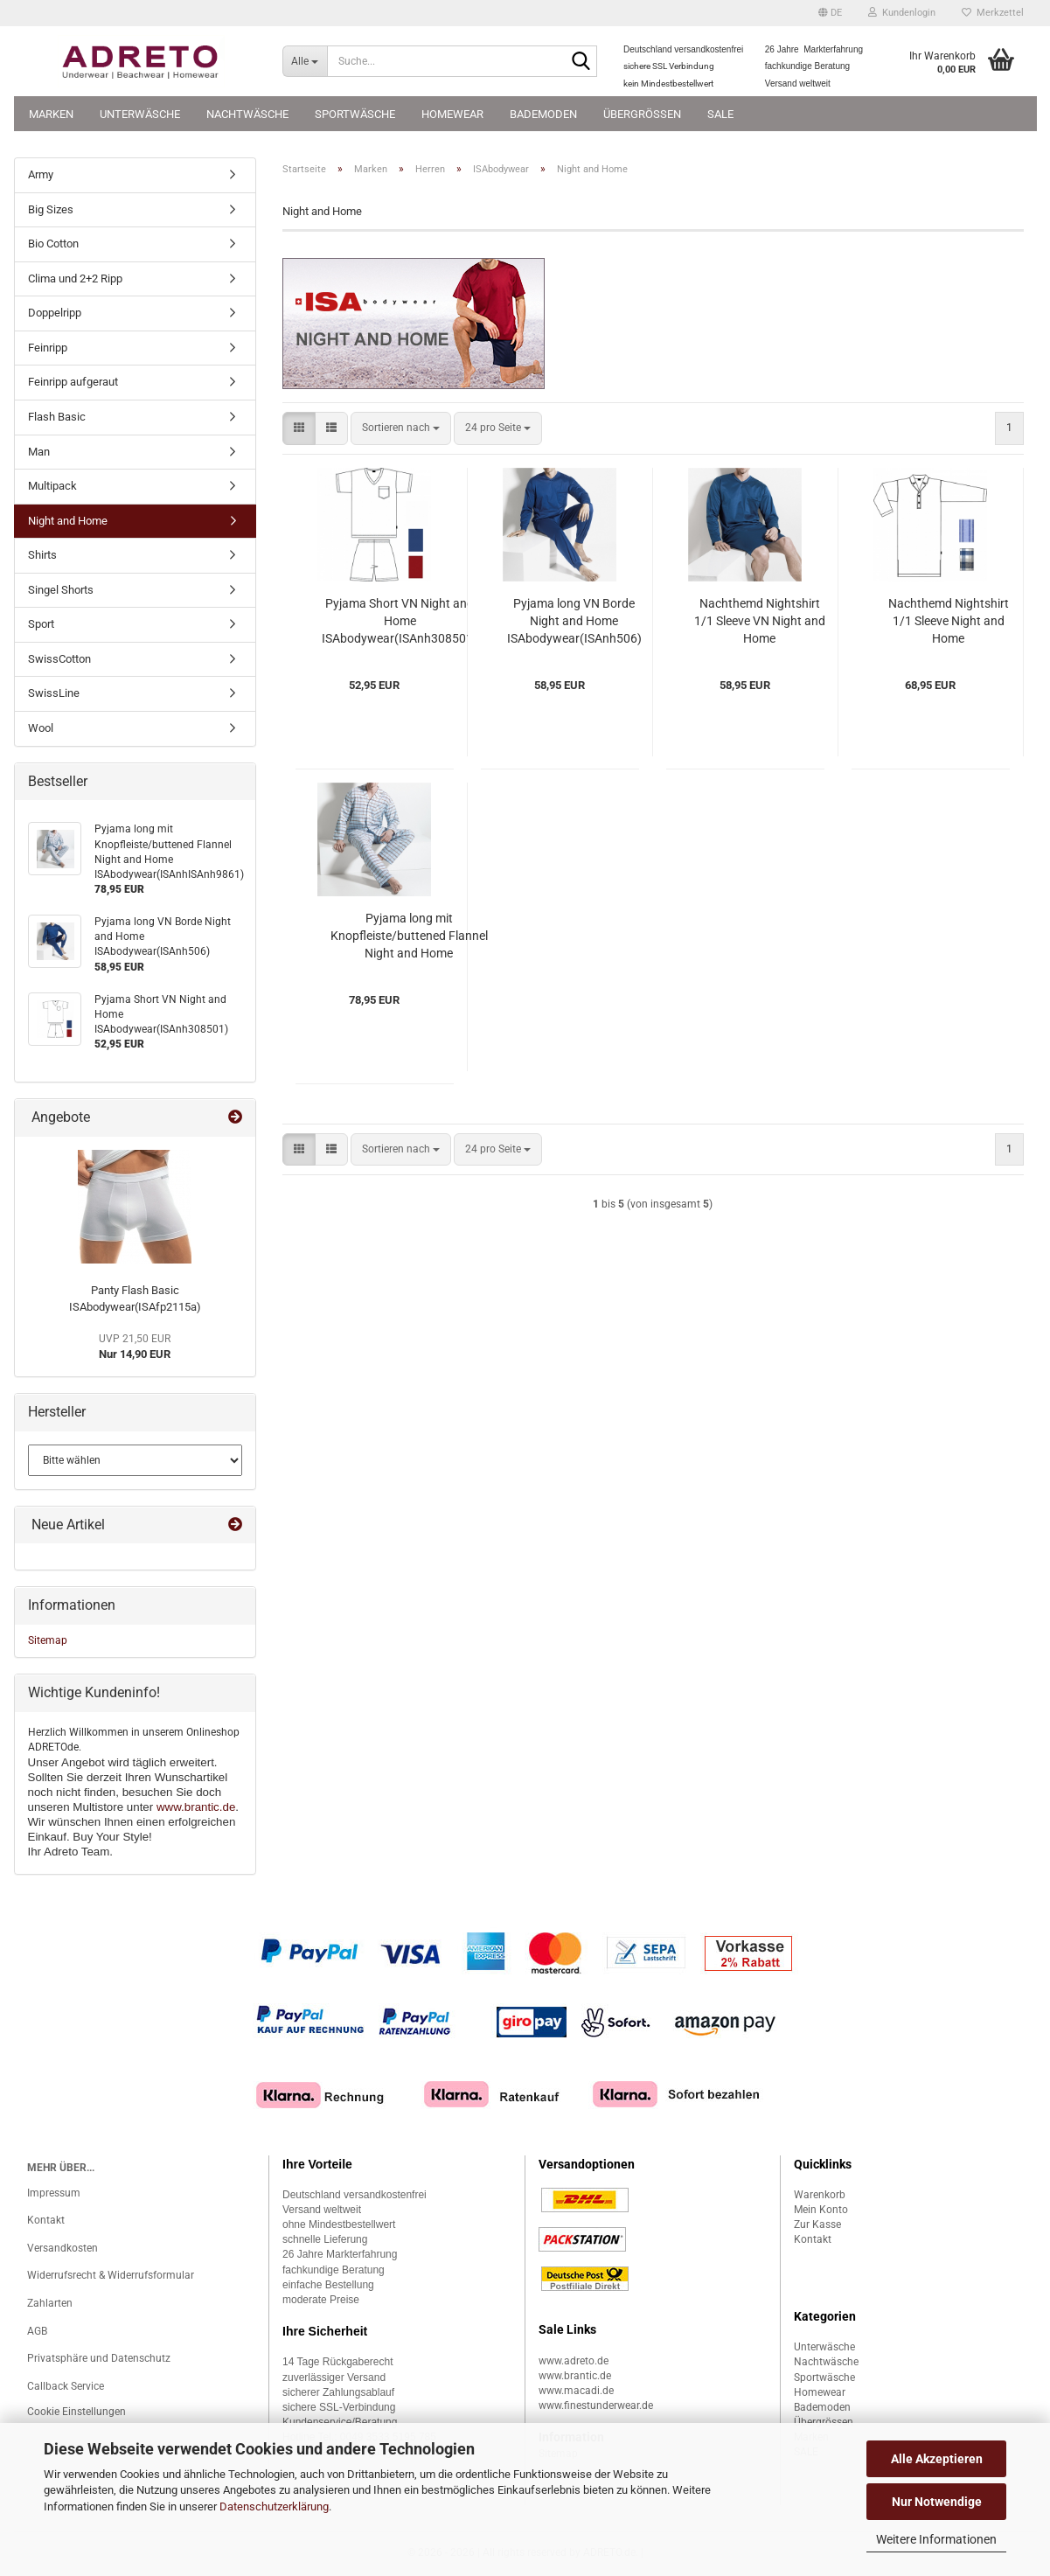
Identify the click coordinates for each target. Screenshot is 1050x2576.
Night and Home (68, 520)
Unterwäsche (140, 114)
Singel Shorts (61, 589)
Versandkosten (62, 2248)
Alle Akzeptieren (937, 2459)
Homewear (452, 114)
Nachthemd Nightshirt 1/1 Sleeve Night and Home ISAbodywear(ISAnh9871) (948, 621)
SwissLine (54, 693)
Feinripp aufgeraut (73, 381)
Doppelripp (54, 312)
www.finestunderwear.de (596, 2405)
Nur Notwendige (937, 2502)
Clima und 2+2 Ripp (75, 278)
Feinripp (47, 347)
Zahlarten (50, 2303)
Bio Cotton (53, 243)
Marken (51, 114)
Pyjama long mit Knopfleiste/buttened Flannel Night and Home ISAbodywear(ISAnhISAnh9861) (409, 936)
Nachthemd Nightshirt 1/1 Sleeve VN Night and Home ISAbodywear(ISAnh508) (759, 621)
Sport (41, 623)
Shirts (42, 554)
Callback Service (65, 2386)
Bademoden (543, 114)
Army (40, 174)
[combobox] (401, 428)
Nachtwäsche (247, 114)
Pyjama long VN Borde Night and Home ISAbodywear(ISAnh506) (574, 620)
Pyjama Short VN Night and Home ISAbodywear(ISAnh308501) (399, 620)
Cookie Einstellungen (76, 2411)
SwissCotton (59, 658)
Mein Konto (821, 2210)
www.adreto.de (573, 2361)
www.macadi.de (576, 2391)
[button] (830, 13)
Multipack (52, 485)
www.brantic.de (195, 1807)
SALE (720, 114)
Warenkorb (819, 2195)
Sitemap (47, 1640)
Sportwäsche (355, 114)
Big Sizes (50, 209)
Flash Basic (57, 416)
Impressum (53, 2193)
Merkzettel (993, 12)
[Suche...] (304, 61)
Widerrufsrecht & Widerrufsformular (110, 2275)
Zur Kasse (817, 2224)
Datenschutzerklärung (274, 2506)
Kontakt (46, 2220)
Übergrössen (642, 114)
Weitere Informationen (936, 2539)
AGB (37, 2331)
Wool (40, 728)
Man (39, 451)
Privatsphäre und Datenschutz (98, 2358)
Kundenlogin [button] (901, 12)
